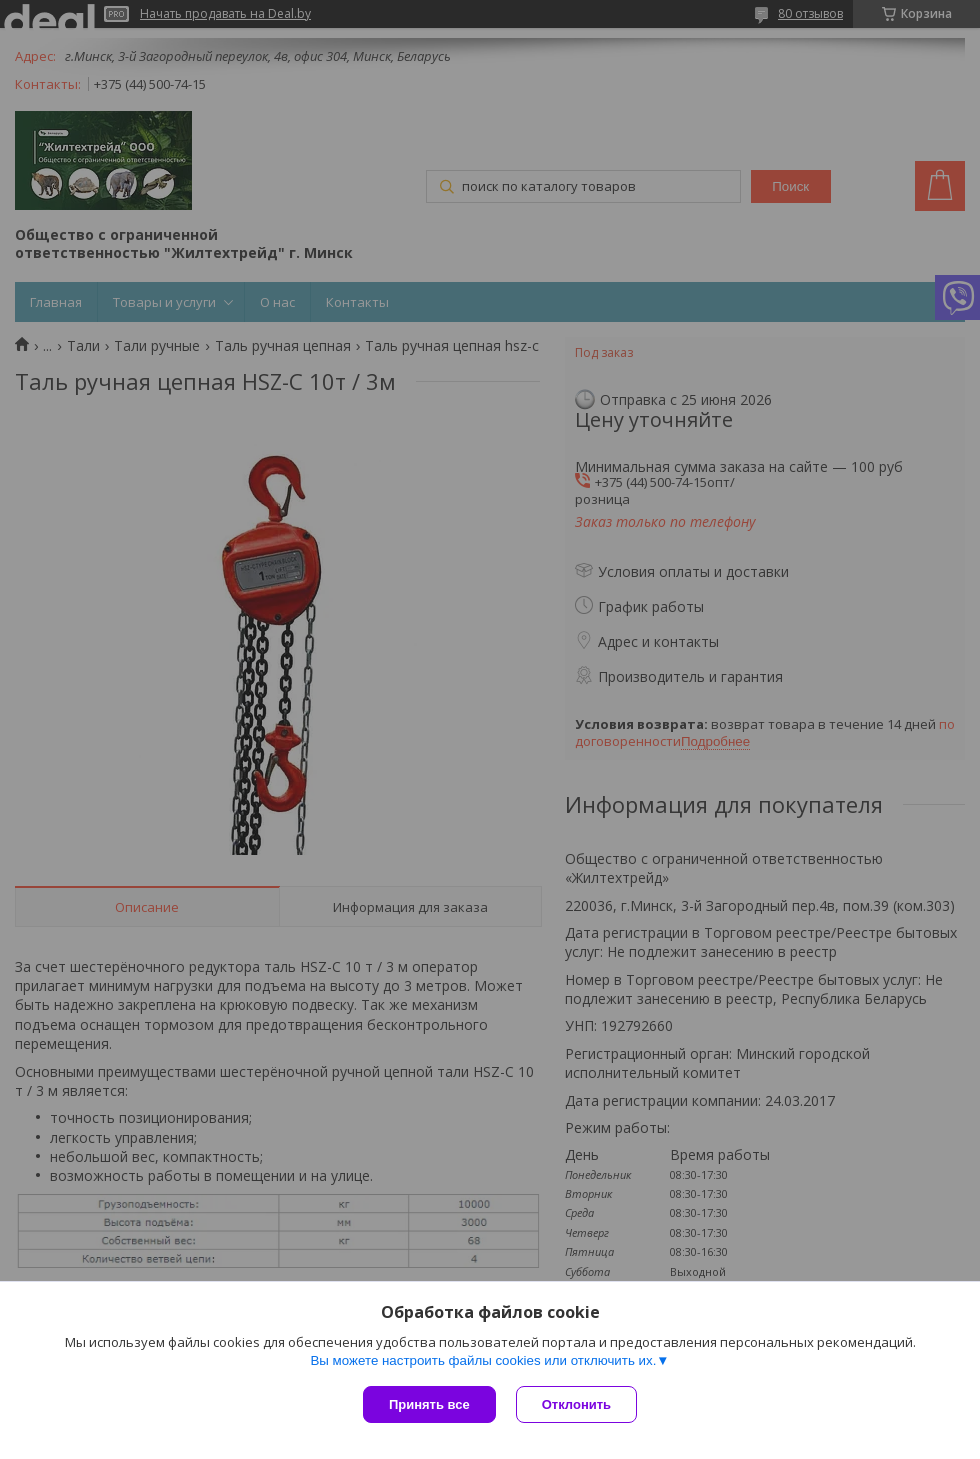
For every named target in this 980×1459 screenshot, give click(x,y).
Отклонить (576, 1404)
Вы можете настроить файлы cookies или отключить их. (483, 1360)
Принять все (429, 1404)
